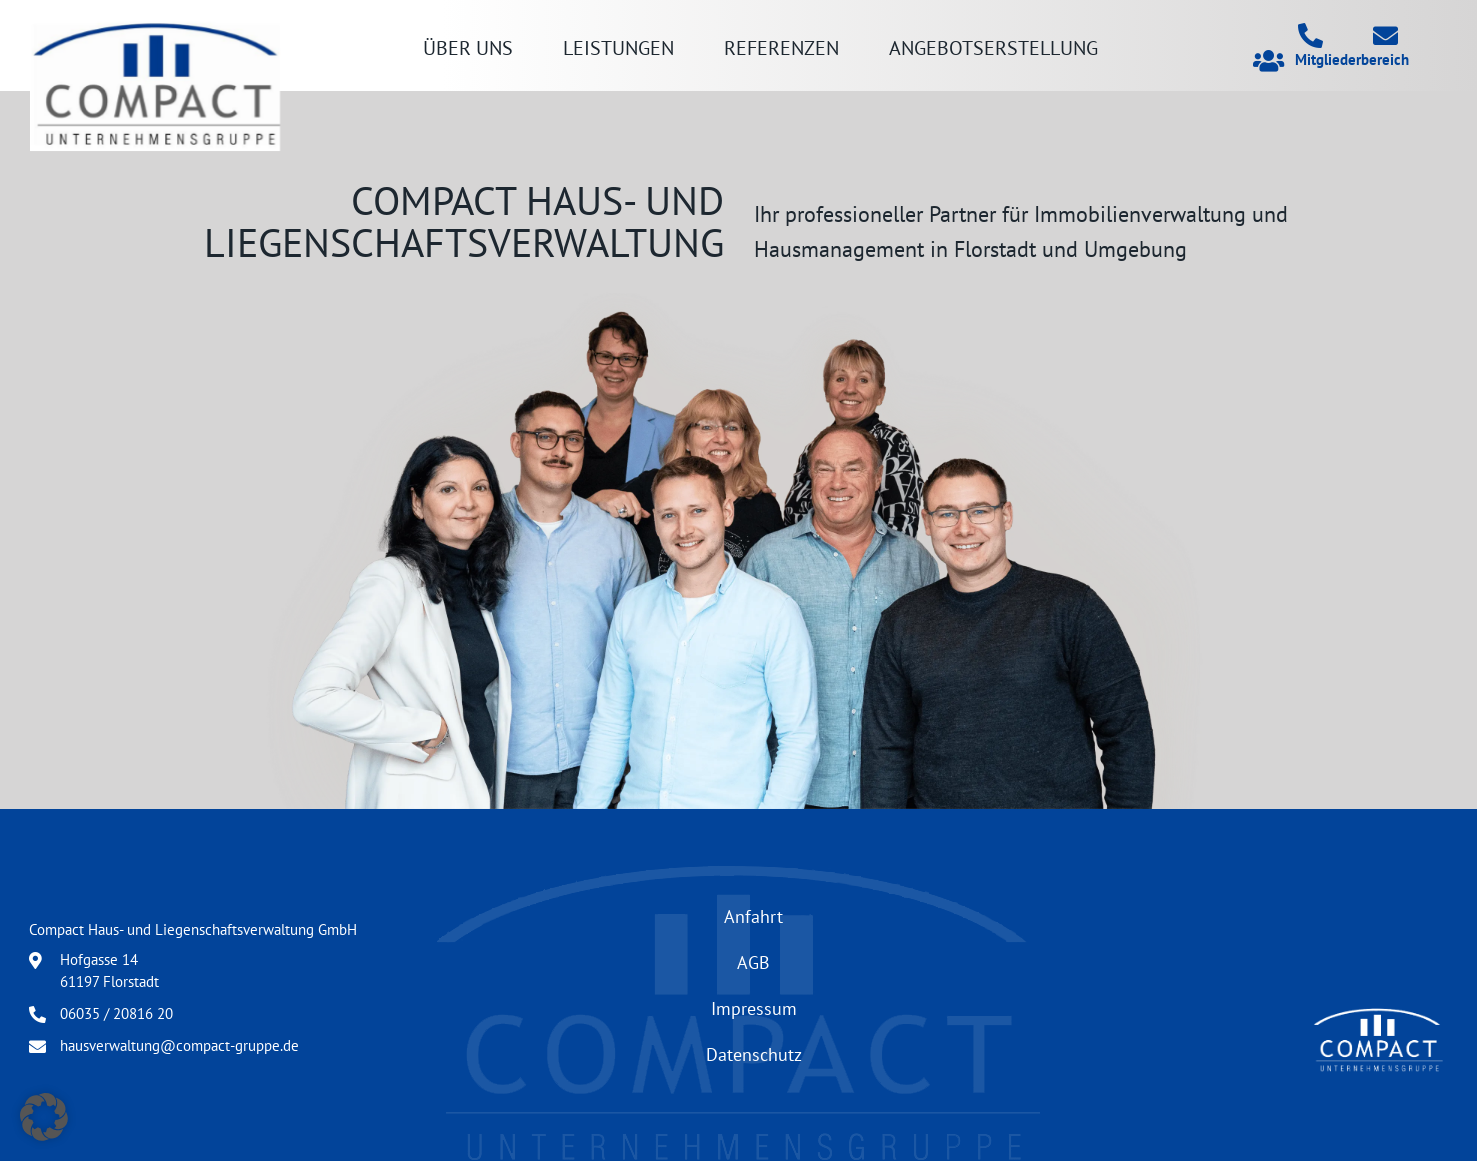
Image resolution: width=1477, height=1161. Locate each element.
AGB (753, 962)
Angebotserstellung (993, 47)
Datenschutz (754, 1054)
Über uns (468, 47)
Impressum (754, 1008)
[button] (44, 1117)
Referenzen (781, 47)
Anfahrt (753, 916)
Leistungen (618, 47)
